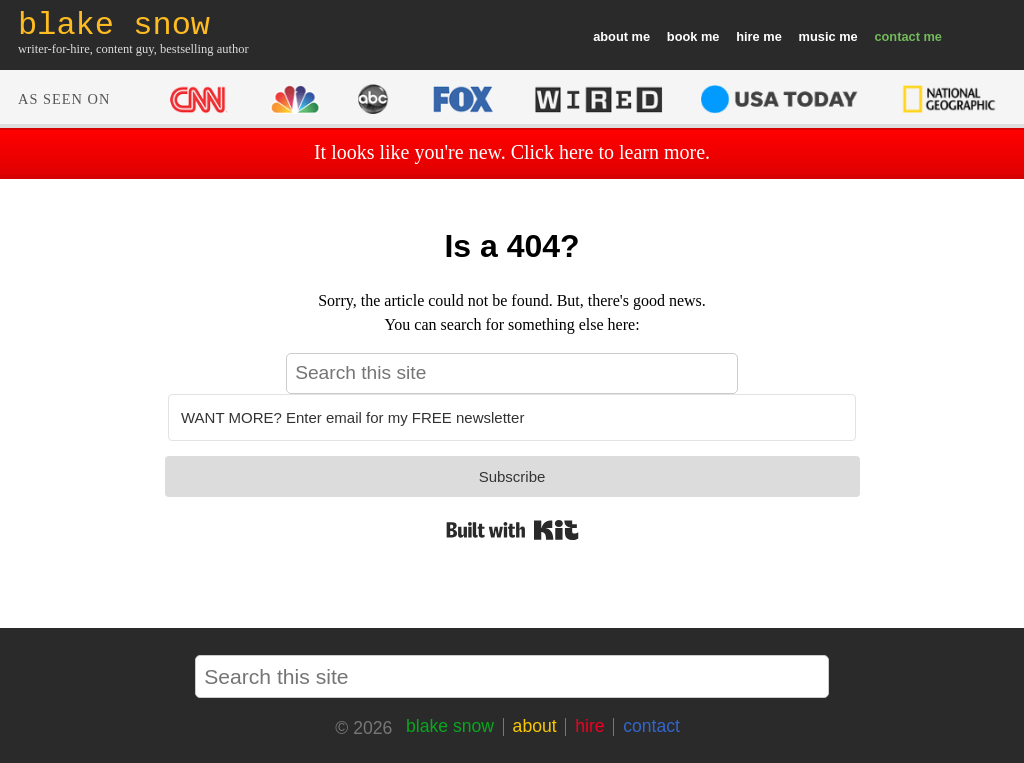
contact (897, 36)
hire (747, 36)
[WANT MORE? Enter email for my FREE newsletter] (512, 417)
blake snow (450, 726)
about (610, 36)
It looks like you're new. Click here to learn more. (512, 152)
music (817, 36)
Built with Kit (512, 530)
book (682, 36)
